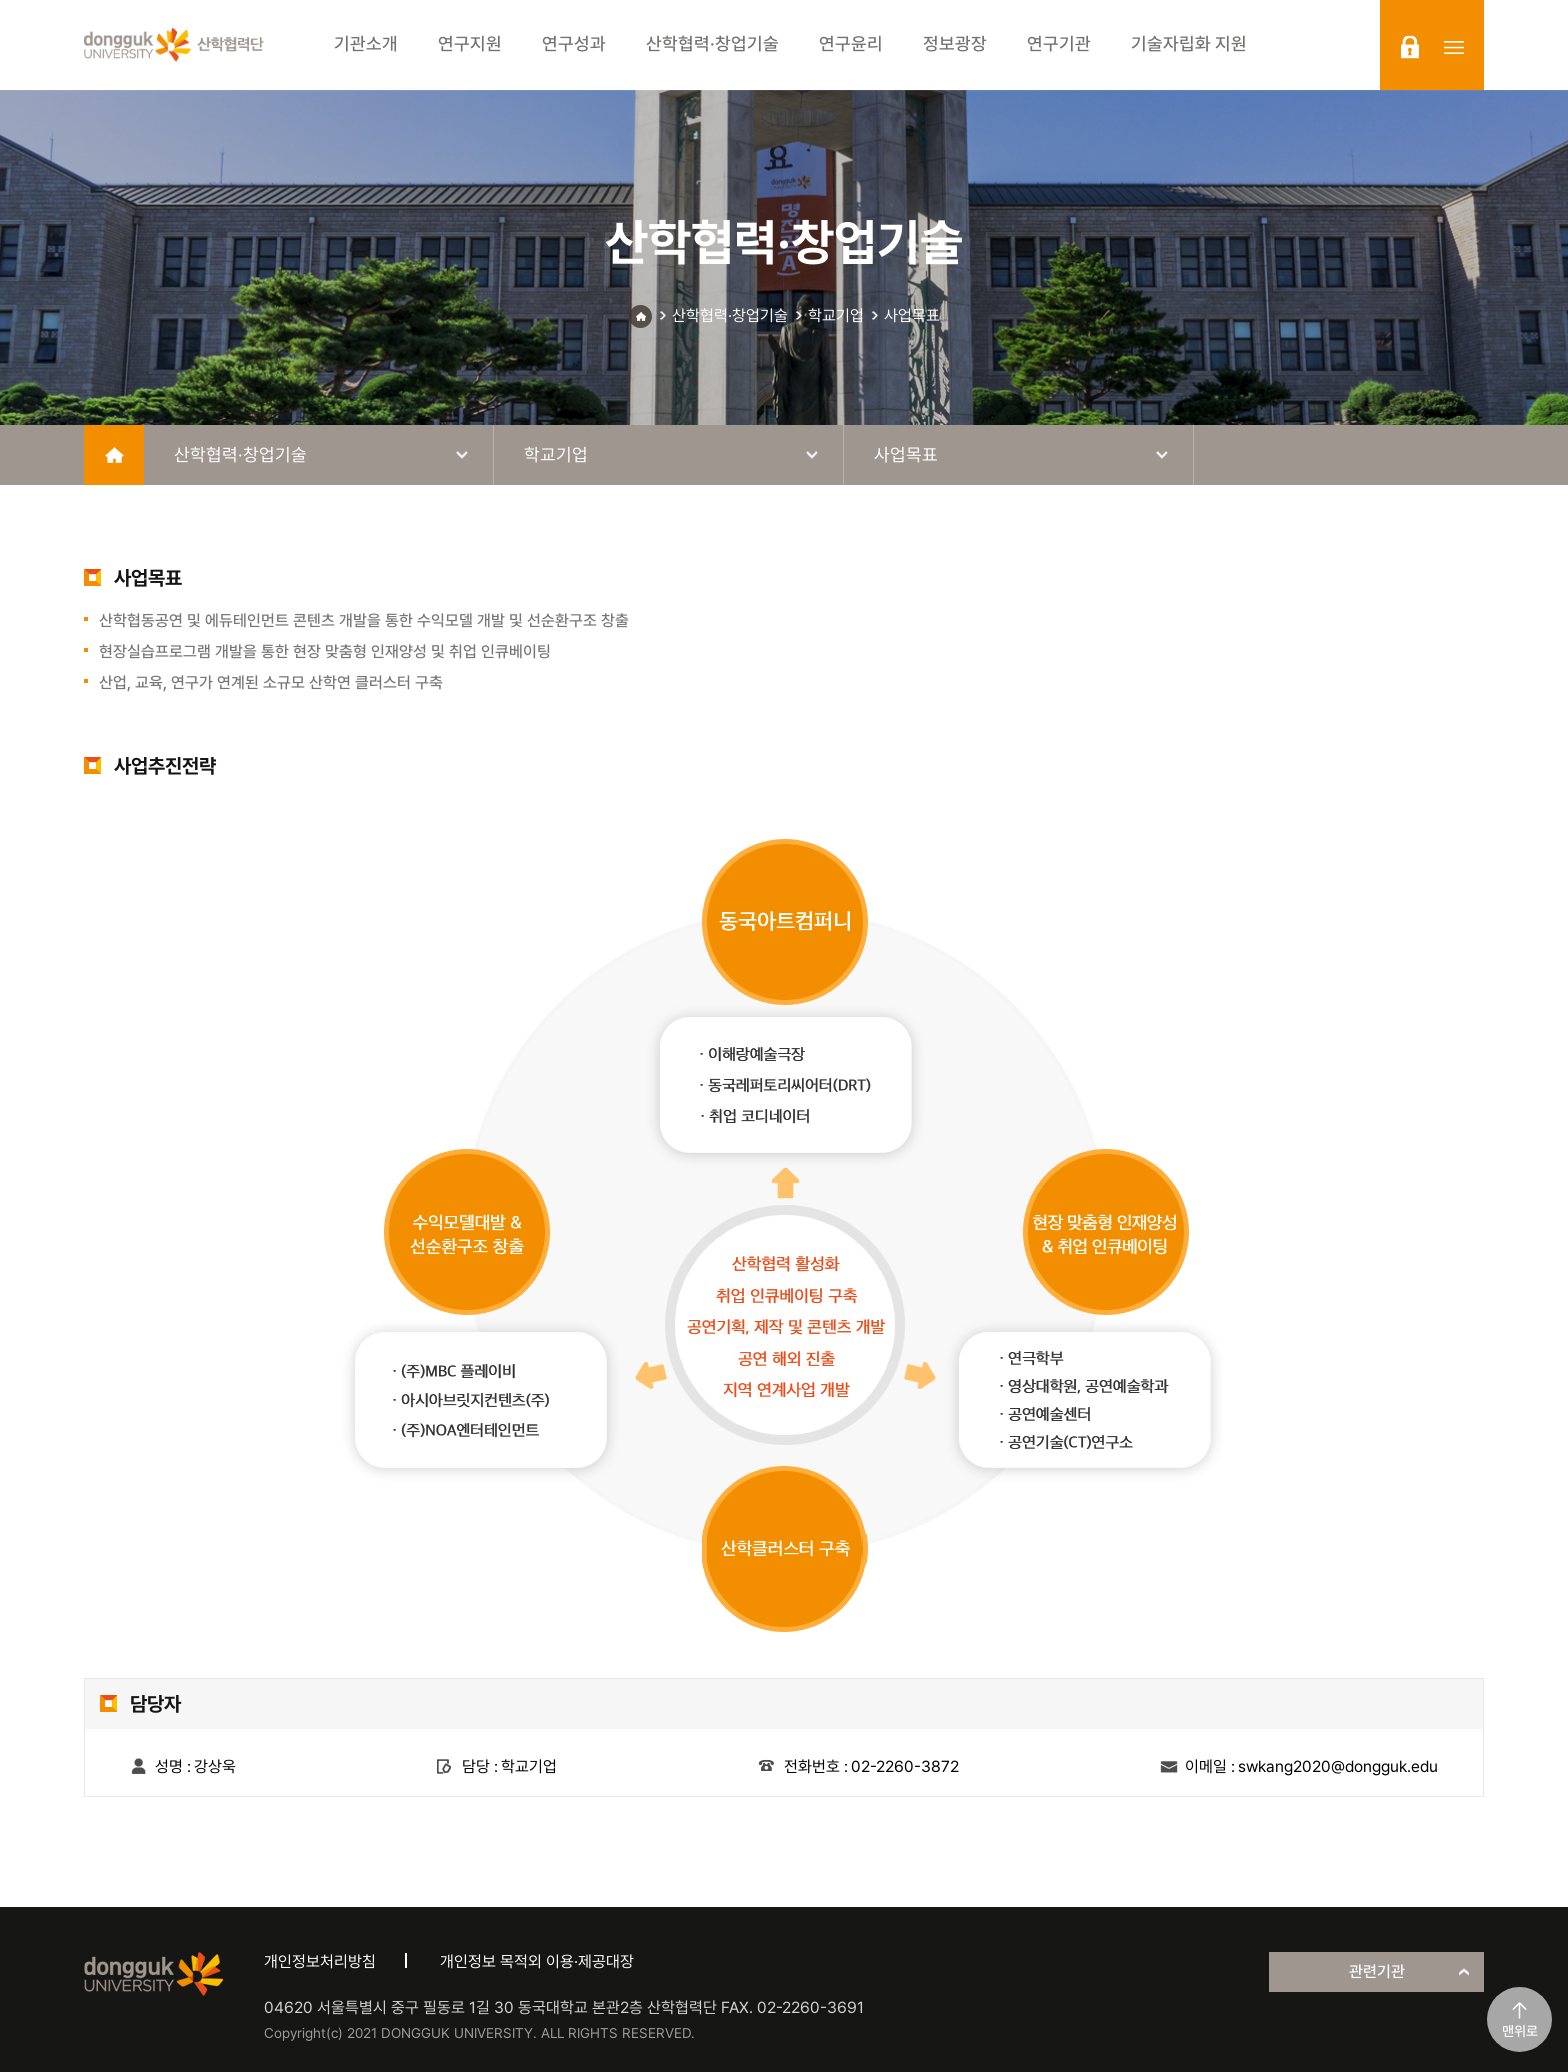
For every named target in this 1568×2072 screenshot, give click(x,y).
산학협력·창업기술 (730, 315)
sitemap (1454, 47)
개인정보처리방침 (320, 1961)
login (1410, 47)
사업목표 (912, 315)
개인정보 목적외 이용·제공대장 (537, 1961)
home (114, 455)
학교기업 (836, 315)
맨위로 (1520, 2031)
